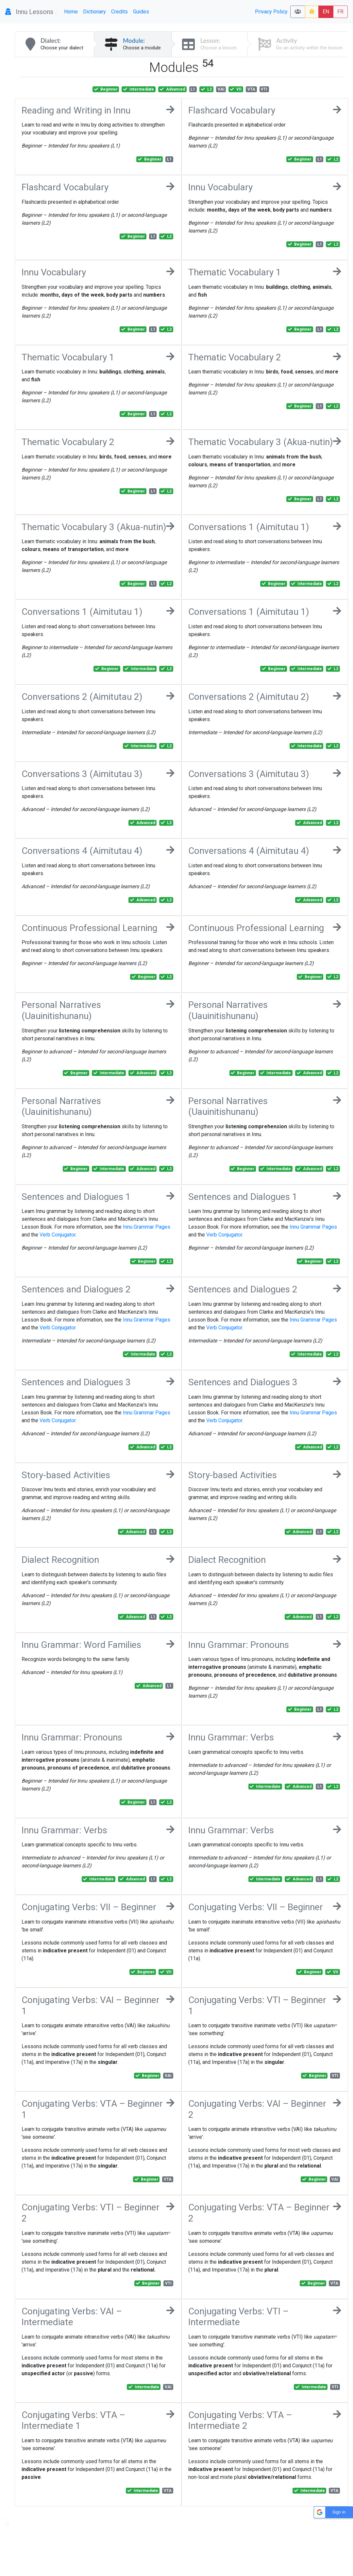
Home (71, 12)
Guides (141, 12)
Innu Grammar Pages (146, 1227)
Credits (119, 12)
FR (340, 12)
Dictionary (94, 12)
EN (326, 12)
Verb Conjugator (58, 1235)
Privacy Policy (271, 12)
